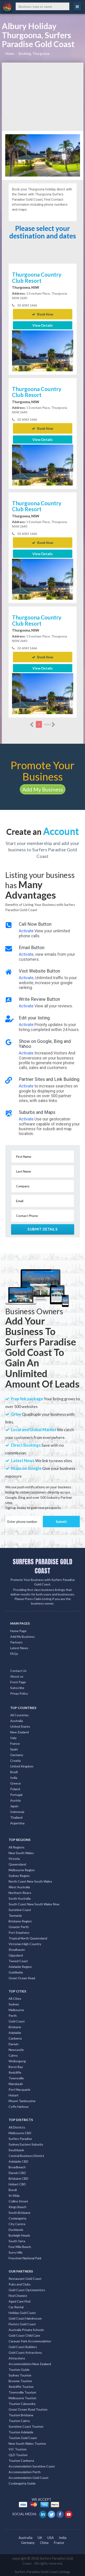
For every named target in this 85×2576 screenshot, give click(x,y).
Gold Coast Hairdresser (25, 2318)
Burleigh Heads (19, 2235)
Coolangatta (17, 2218)
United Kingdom (21, 1766)
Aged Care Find (19, 2301)
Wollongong (17, 2061)
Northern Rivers (20, 1893)
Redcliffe (15, 2072)
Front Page (18, 1682)
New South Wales (21, 1853)
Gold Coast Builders (23, 2347)
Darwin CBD (17, 2173)
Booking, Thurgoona (33, 53)
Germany (16, 1755)
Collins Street (18, 2201)
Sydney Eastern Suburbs (26, 2144)
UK (40, 2538)
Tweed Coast (18, 1961)
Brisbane (15, 2027)
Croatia (15, 1760)
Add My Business (42, 789)
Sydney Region (19, 1876)
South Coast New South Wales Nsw (34, 1904)
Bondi (13, 2190)
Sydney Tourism (20, 2375)
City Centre (17, 2224)
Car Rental (16, 2307)
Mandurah (16, 2084)
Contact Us (18, 1671)
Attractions (17, 2358)
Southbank (16, 2150)
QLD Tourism (18, 2455)
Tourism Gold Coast (23, 2438)
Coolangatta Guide (22, 2483)
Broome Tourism (20, 2381)
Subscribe (17, 1688)
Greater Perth (19, 1927)
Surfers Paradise (20, 2139)
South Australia (20, 1898)
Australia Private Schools (26, 2330)
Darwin (14, 2044)
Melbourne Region (22, 1870)
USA (50, 2538)
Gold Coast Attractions (25, 2352)
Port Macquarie (19, 2089)
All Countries (19, 1715)
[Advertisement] (42, 97)
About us (16, 1676)
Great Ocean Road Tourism (28, 2409)
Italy (13, 1738)
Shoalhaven (17, 1950)
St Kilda (14, 2195)
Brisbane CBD (18, 2178)
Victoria (14, 1859)
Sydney (14, 2004)
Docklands (16, 2230)
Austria (15, 1800)
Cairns (13, 2055)
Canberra (15, 2038)
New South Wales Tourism (27, 2443)
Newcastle (16, 2050)
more (49, 724)
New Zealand (19, 1732)
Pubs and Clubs (20, 2284)
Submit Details (42, 1229)
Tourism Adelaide (21, 2432)
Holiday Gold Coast (22, 2313)
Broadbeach (17, 2167)
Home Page (18, 1631)
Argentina (17, 1823)
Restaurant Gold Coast (25, 2278)
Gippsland (16, 1955)
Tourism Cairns (19, 2421)
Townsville (16, 2078)
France (15, 1743)
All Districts (17, 2127)
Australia (16, 1721)
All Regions (16, 1847)
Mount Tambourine (22, 2101)
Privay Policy (19, 1693)
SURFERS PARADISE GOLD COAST (42, 1566)
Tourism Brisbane (21, 2415)
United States (20, 1726)
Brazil (14, 1772)
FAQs (14, 1654)
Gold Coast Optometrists (27, 2290)
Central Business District (26, 2156)
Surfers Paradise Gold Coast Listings (42, 2572)
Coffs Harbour (19, 2106)
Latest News (19, 1648)
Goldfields (16, 1972)
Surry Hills (16, 2252)
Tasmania (15, 1915)
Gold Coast (17, 2021)
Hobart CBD (17, 2184)
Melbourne (16, 2010)
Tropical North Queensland (28, 1938)
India (13, 1778)
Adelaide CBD (18, 2161)
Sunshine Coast (20, 1910)
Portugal (16, 1795)
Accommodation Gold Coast (29, 2478)
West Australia (19, 1887)
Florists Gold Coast (22, 2324)
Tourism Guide (19, 2369)
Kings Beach (17, 2207)
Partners (16, 1642)
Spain (14, 1749)
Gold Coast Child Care (24, 2335)
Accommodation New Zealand (30, 2364)
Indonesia (17, 1812)
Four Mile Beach (20, 2247)
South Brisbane (19, 2213)
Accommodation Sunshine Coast (32, 2466)
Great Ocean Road (22, 1978)
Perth (13, 2015)
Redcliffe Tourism (21, 2387)
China (44, 2543)
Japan (14, 1806)
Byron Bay (16, 2067)
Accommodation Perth (25, 2472)
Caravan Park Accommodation (30, 2341)
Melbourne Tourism (22, 2398)
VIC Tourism (18, 2449)
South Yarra (17, 2241)
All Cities (15, 1998)
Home (9, 53)
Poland (15, 1789)
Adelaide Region (20, 1967)
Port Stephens (19, 1932)
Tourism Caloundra (22, 2404)
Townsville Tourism (22, 2392)
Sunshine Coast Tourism (26, 2426)
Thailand (16, 1817)
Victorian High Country (25, 1944)
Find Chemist (18, 2296)
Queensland (17, 1864)
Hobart (14, 2095)
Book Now (42, 314)
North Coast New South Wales (30, 1881)
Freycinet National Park (25, 2258)
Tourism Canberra (21, 2460)
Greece (15, 1783)
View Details (42, 325)
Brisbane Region (20, 1921)
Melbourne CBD (20, 2133)
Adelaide (15, 2033)
